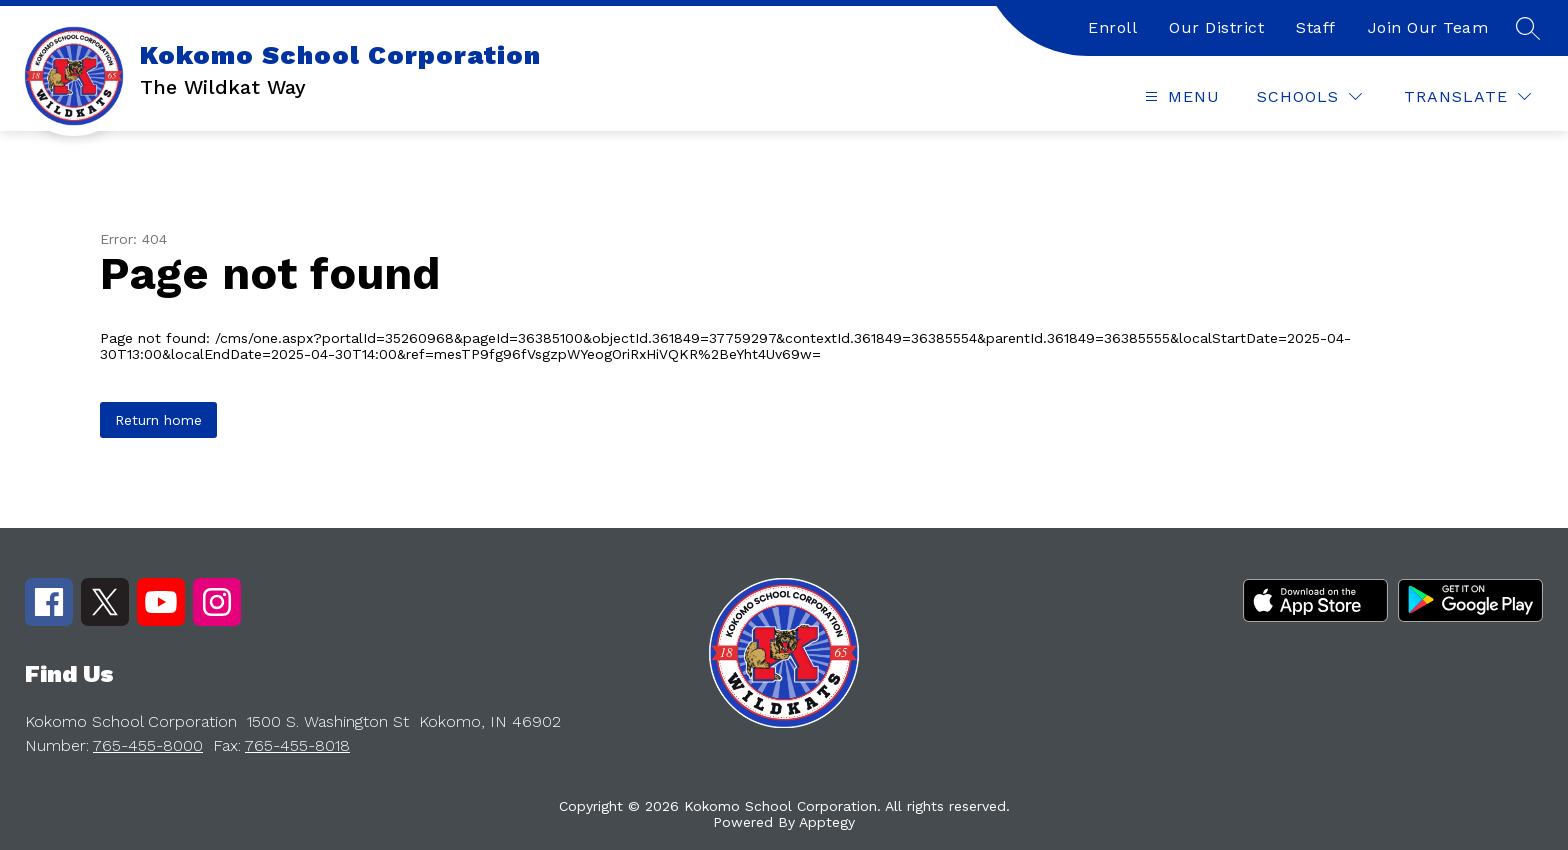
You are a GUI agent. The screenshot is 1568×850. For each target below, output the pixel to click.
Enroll (1112, 27)
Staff (1316, 27)
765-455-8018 (297, 745)
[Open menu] (1180, 96)
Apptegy (827, 822)
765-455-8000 (148, 745)
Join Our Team (1428, 27)
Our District (1216, 27)
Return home (158, 420)
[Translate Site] (1467, 96)
